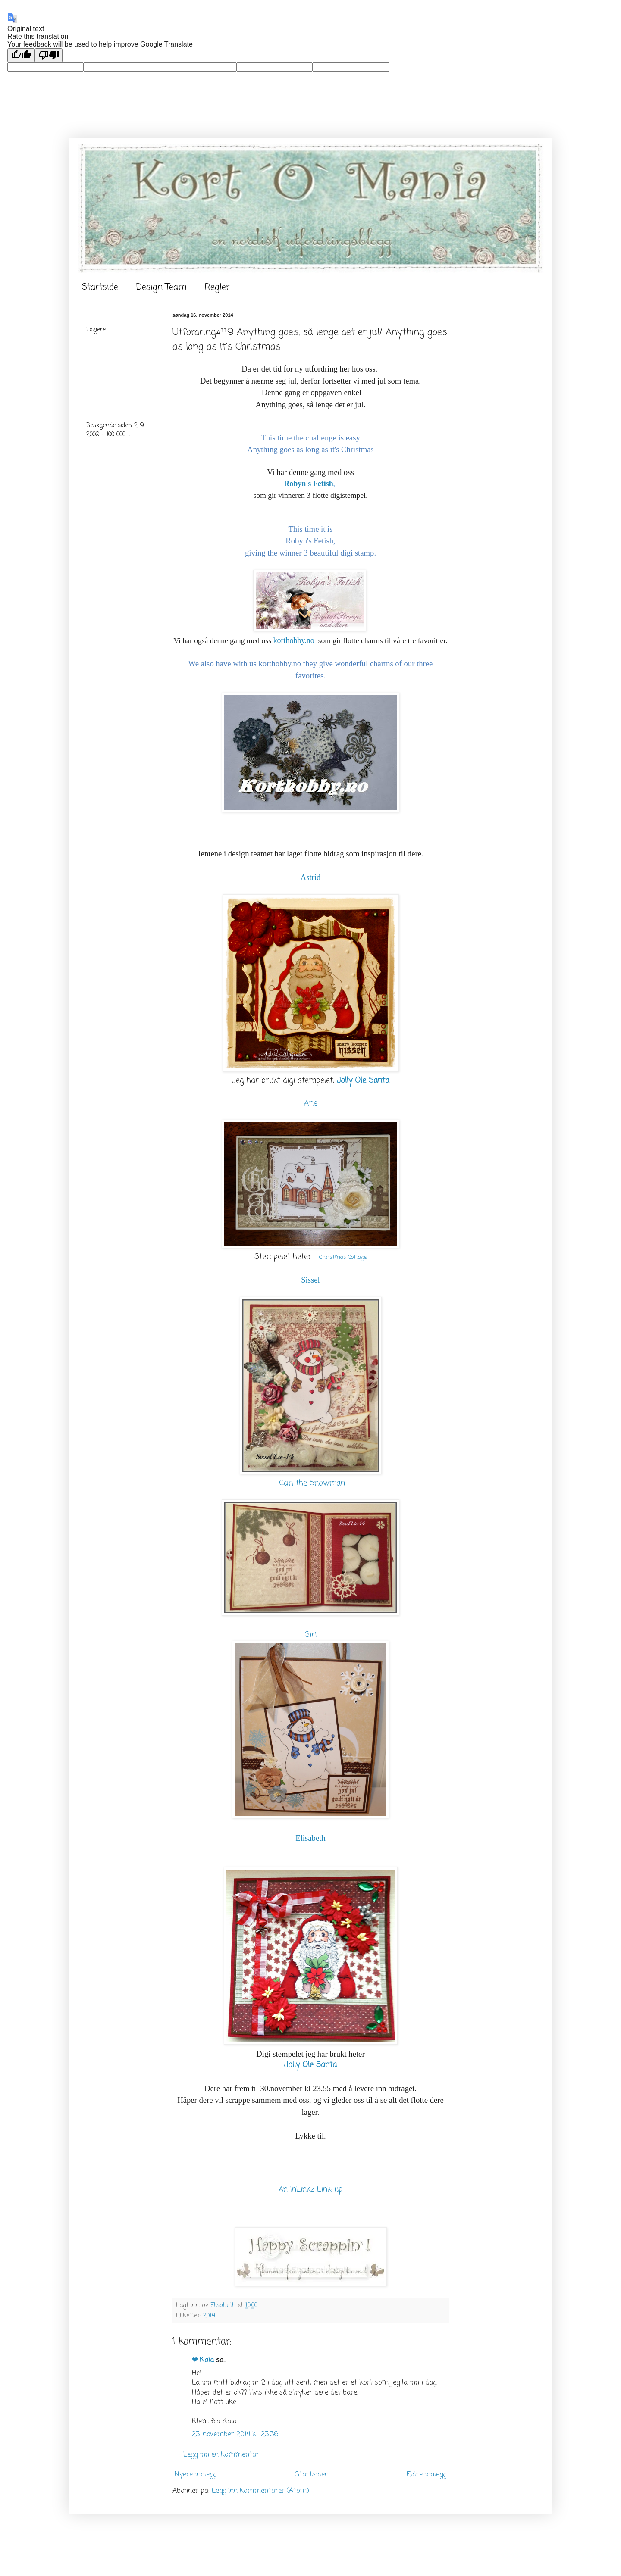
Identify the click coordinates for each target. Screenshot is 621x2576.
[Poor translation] (49, 55)
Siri (311, 1635)
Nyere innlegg (195, 2475)
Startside (100, 287)
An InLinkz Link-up (311, 2189)
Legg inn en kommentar (221, 2455)
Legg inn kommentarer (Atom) (260, 2491)
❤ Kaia (203, 2360)
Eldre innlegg (426, 2475)
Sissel (310, 1279)
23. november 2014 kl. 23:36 (235, 2434)
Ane (310, 1103)
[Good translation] (21, 55)
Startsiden (312, 2475)
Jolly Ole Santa (363, 1081)
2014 (209, 2315)
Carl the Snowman (312, 1483)
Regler (217, 287)
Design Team (161, 287)
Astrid (311, 877)
